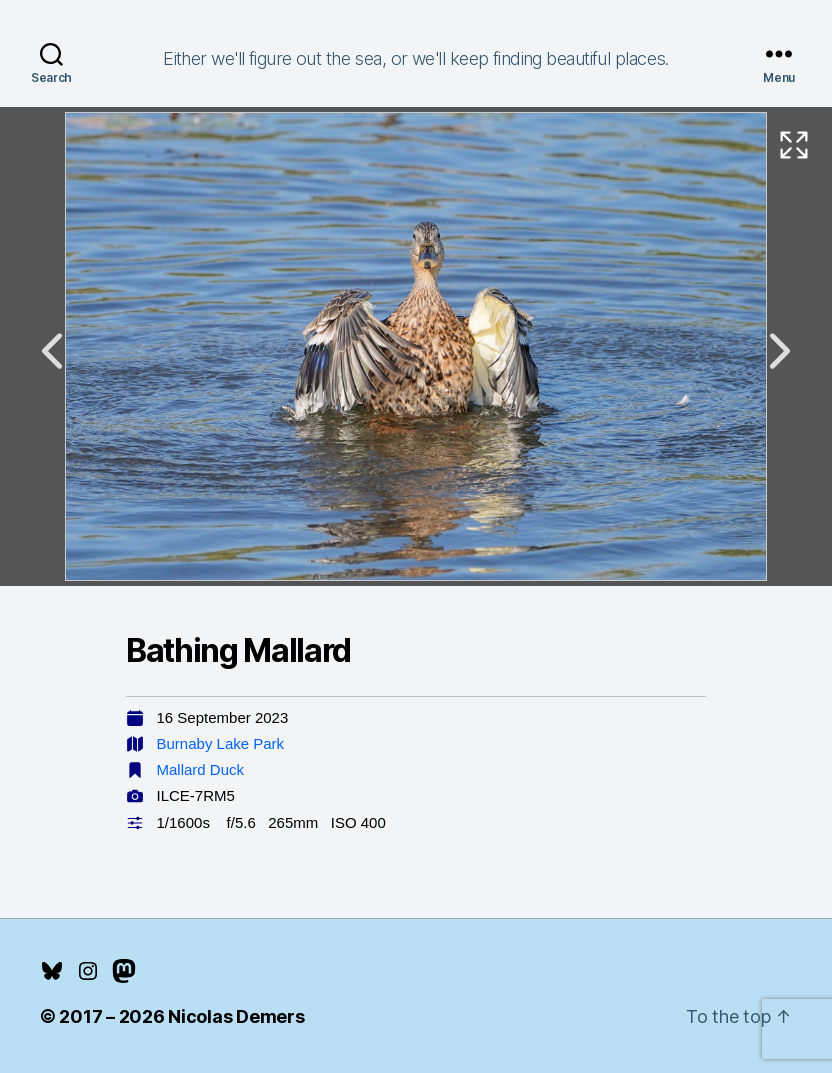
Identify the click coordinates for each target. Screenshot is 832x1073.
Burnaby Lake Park (221, 743)
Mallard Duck (201, 769)
